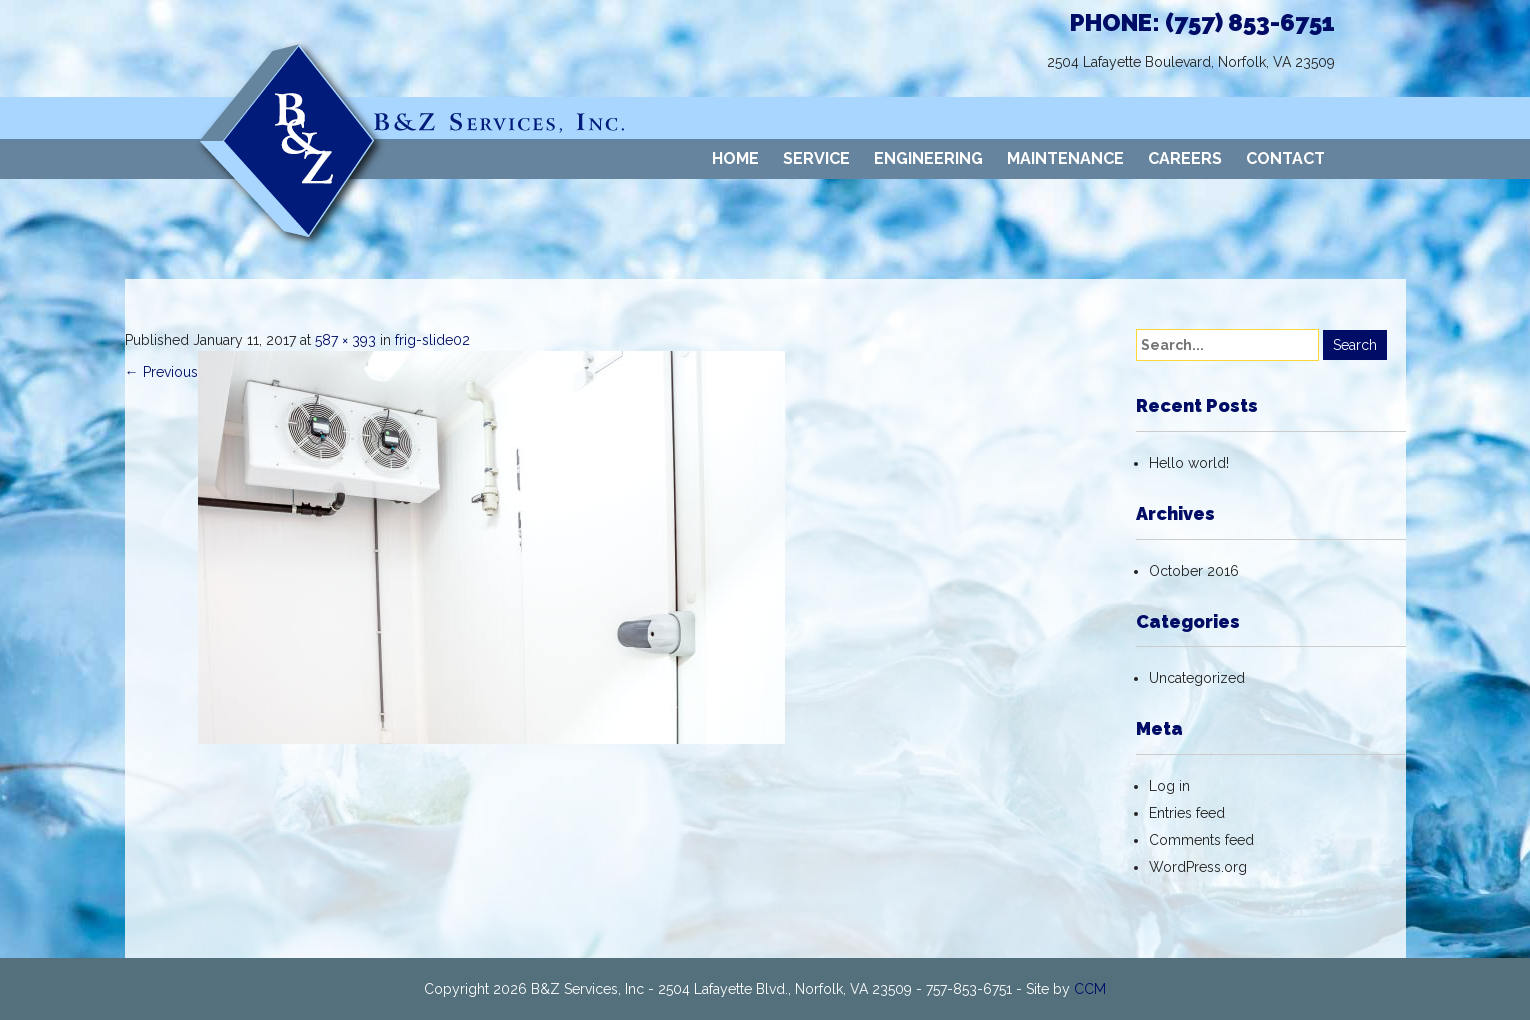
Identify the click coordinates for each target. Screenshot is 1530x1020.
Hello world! (1189, 463)
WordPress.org (1198, 867)
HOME (735, 158)
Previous (161, 372)
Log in (1169, 786)
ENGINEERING (928, 158)
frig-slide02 (432, 340)
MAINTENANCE (1065, 158)
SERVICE (816, 158)
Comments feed (1201, 840)
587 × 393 (345, 340)
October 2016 (1194, 571)
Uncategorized (1197, 678)
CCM (1090, 989)
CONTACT (1285, 158)
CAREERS (1185, 158)
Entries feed (1187, 813)
